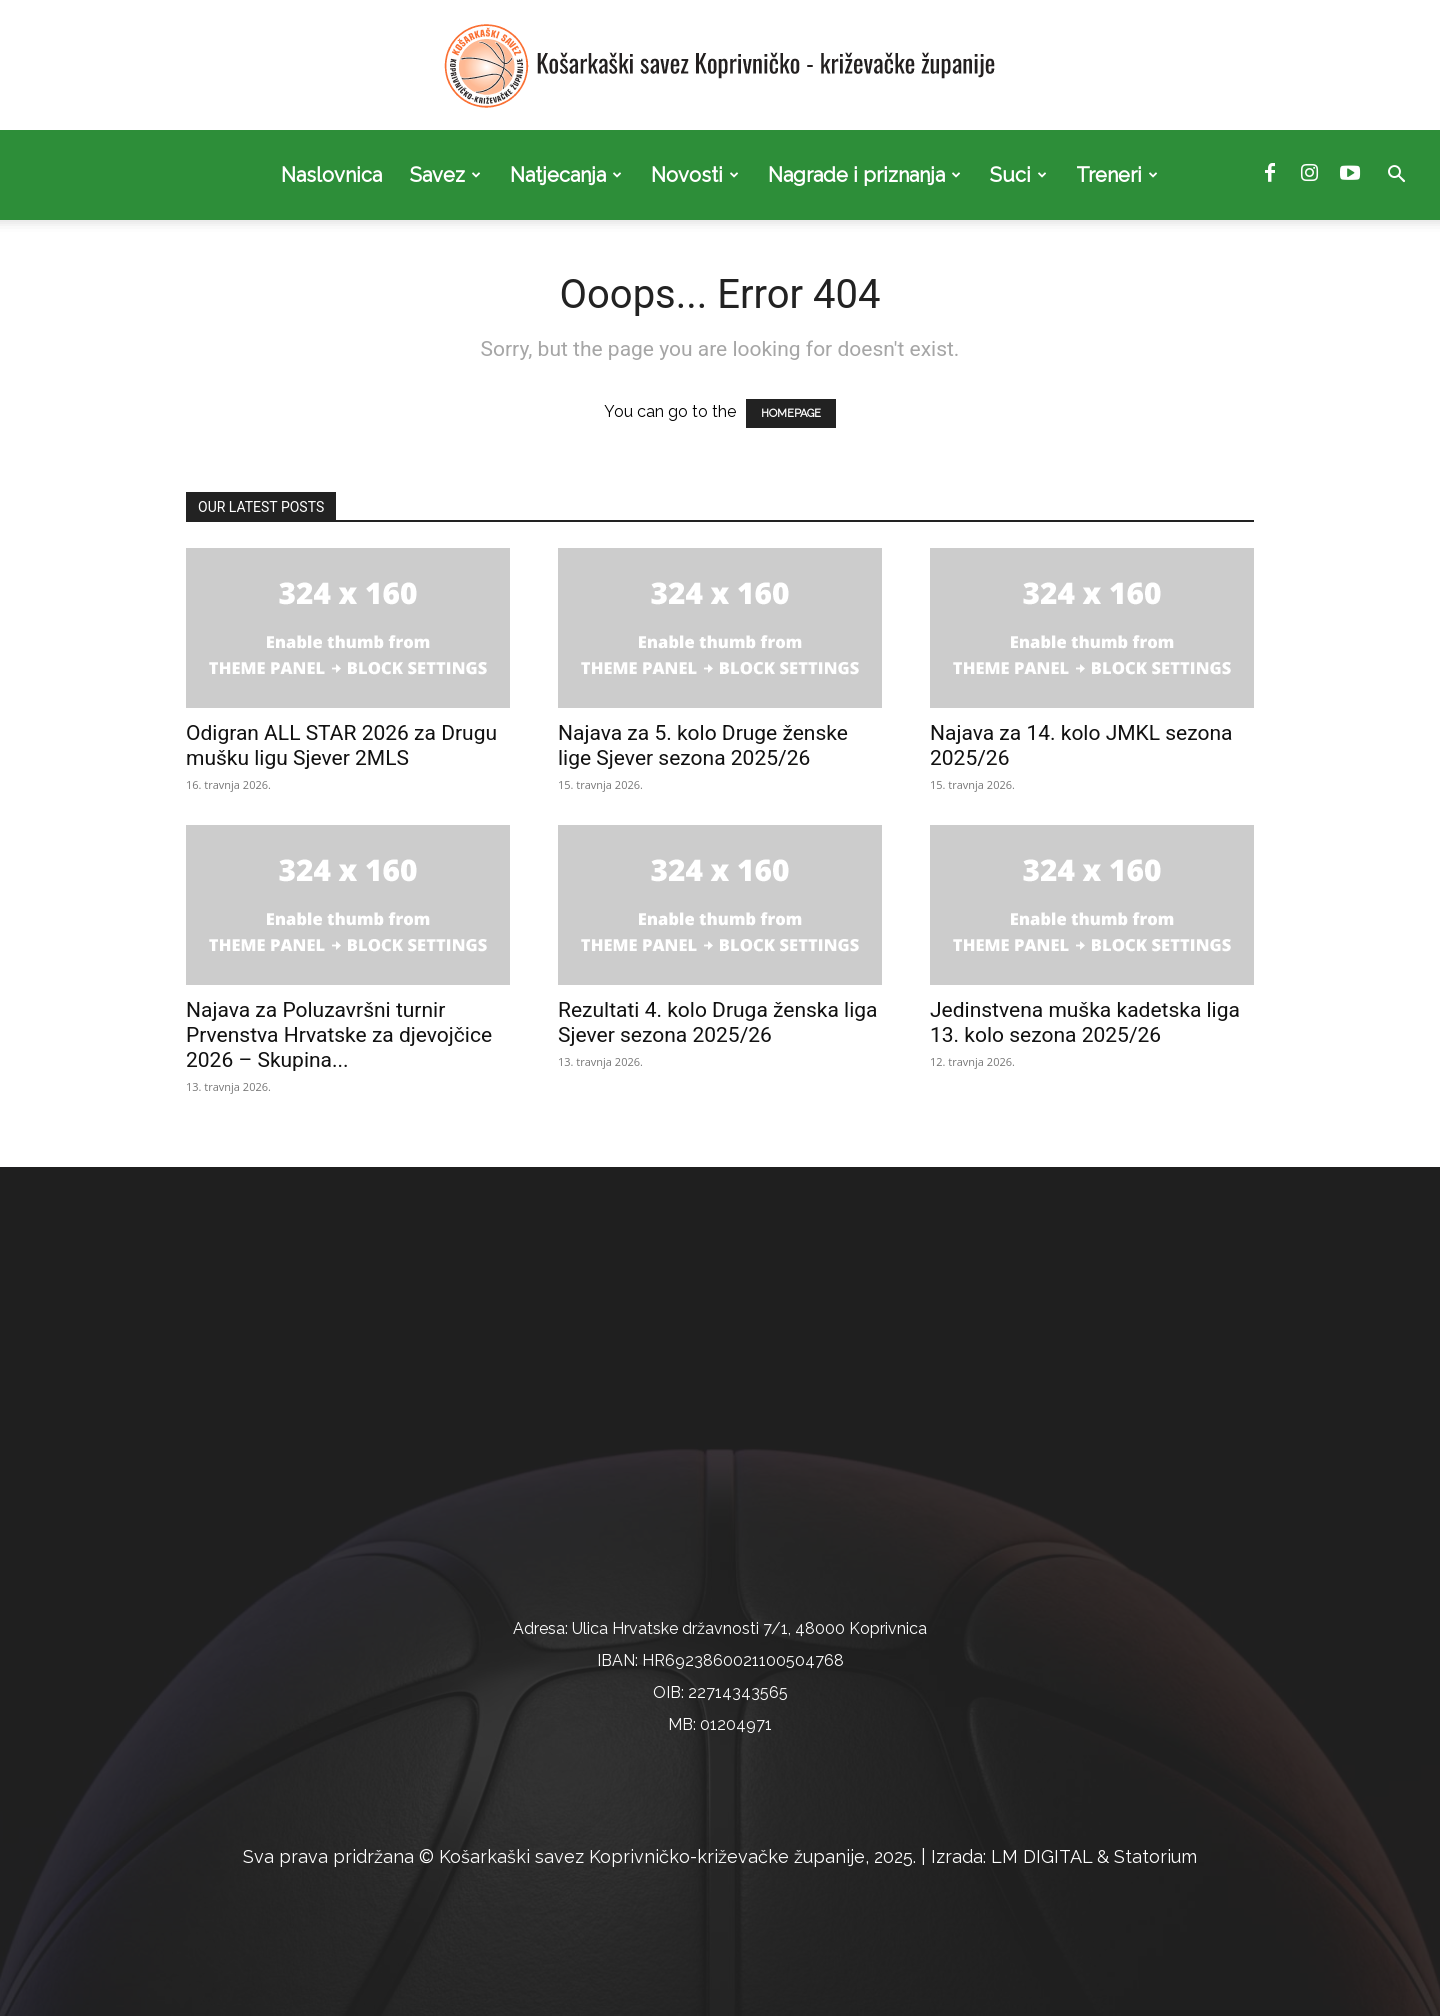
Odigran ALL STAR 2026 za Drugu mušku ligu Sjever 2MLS (341, 745)
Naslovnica (331, 175)
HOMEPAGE (791, 413)
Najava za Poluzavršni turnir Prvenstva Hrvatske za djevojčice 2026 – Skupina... (339, 1035)
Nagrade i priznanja (864, 175)
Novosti (695, 175)
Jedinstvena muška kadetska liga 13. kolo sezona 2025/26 (1085, 1022)
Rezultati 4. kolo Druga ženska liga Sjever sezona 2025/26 (718, 1022)
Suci (1018, 175)
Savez (445, 175)
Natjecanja (566, 175)
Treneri (1117, 175)
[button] (1396, 176)
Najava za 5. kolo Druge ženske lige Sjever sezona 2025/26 (703, 745)
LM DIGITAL (1041, 1856)
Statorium (1155, 1856)
